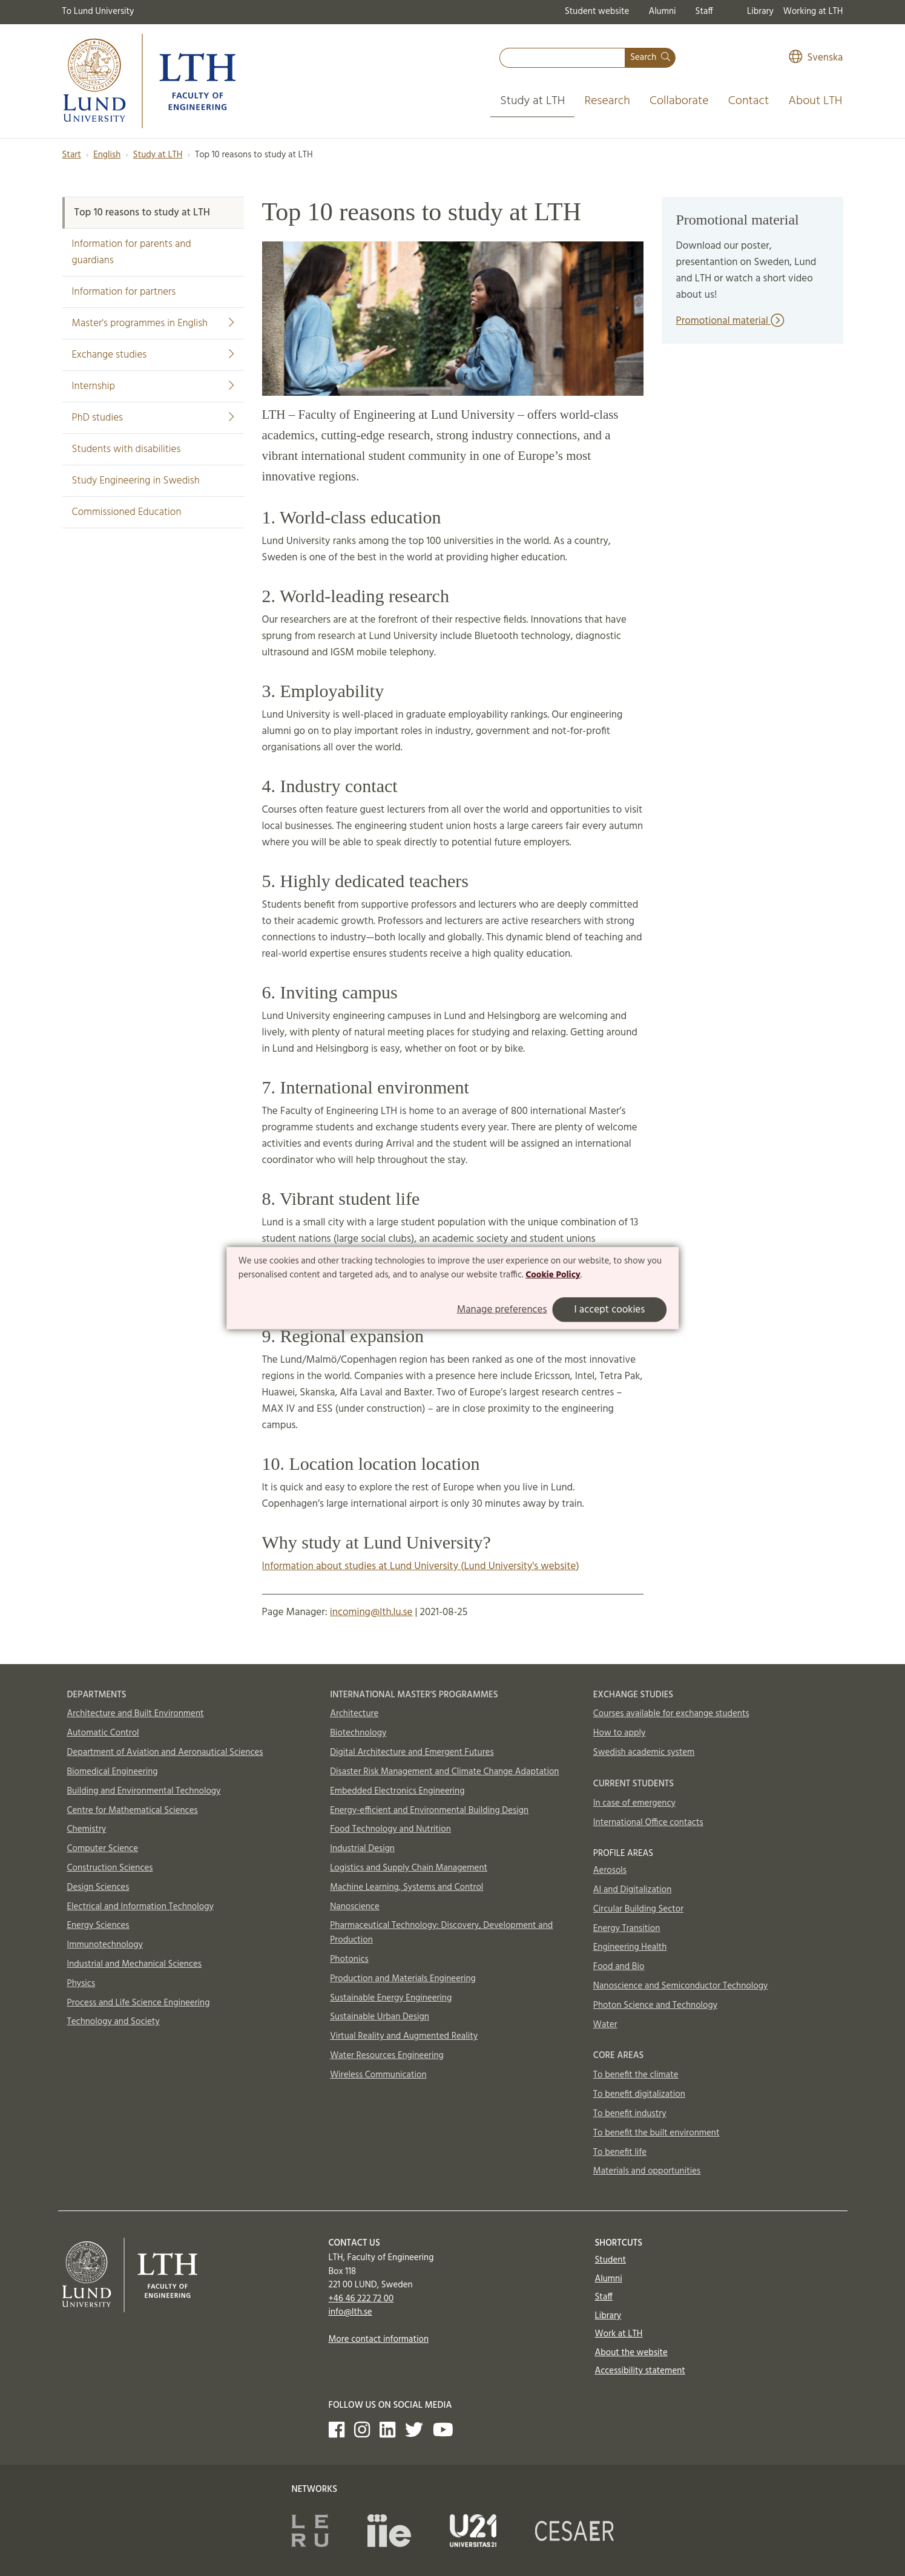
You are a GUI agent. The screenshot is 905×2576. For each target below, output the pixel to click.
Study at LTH (532, 101)
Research (607, 101)
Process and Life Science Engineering (138, 2003)
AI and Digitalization (632, 1890)
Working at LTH (813, 11)
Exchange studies (153, 355)
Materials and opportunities (646, 2171)
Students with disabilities (126, 449)
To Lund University (98, 11)
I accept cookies (609, 1310)
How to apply (619, 1733)
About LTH (815, 101)
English (106, 155)
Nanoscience (355, 1906)
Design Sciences (98, 1887)
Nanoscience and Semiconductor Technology (680, 1986)
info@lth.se (350, 2312)
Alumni (662, 11)
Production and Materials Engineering (403, 1978)
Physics (81, 1983)
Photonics (349, 1959)
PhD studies (153, 418)
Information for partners (124, 292)
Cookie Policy (553, 1275)
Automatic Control (103, 1733)
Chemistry (87, 1829)
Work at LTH (619, 2334)
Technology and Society (113, 2021)
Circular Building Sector (638, 1909)
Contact (748, 101)
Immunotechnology (105, 1945)
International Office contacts (648, 1822)
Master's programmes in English (153, 323)
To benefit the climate (636, 2075)
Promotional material (730, 321)
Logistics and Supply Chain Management (408, 1868)
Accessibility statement (640, 2371)
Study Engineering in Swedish (136, 481)
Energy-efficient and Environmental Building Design (429, 1810)
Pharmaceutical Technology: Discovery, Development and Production (441, 1932)
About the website (631, 2352)
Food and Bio (619, 1966)
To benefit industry (629, 2113)
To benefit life (620, 2152)
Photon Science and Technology (655, 2005)
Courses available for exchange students (671, 1713)
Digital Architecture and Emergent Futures (411, 1752)
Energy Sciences (98, 1925)
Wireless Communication (378, 2075)
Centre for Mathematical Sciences (132, 1810)
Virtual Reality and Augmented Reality (404, 2036)
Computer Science (103, 1848)
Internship (153, 386)
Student (610, 2260)
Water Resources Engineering (387, 2055)
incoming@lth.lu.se (371, 1612)
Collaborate (679, 101)
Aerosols (610, 1870)
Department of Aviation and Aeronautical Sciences (165, 1752)
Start (71, 155)
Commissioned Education (127, 512)
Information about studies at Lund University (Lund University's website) (420, 1566)
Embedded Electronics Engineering (397, 1791)
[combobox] (562, 58)
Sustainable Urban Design (379, 2017)
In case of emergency (634, 1803)
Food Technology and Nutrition (390, 1829)
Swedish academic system (644, 1752)
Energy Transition (626, 1928)
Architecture (354, 1713)
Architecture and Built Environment (135, 1713)
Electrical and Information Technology (140, 1906)
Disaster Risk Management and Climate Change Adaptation (444, 1772)
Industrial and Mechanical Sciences (134, 1964)
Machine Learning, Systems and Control (406, 1887)
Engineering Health (629, 1947)
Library (760, 11)
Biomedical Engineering (112, 1772)
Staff (704, 11)
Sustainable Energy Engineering (391, 1998)
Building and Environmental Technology (144, 1791)
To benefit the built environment (656, 2133)
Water (605, 2024)
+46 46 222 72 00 (361, 2299)
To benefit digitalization (639, 2094)
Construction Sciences (110, 1868)
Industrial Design (362, 1848)
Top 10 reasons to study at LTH (142, 213)
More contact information (379, 2339)
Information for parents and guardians (131, 252)
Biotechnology (358, 1733)
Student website (597, 11)
